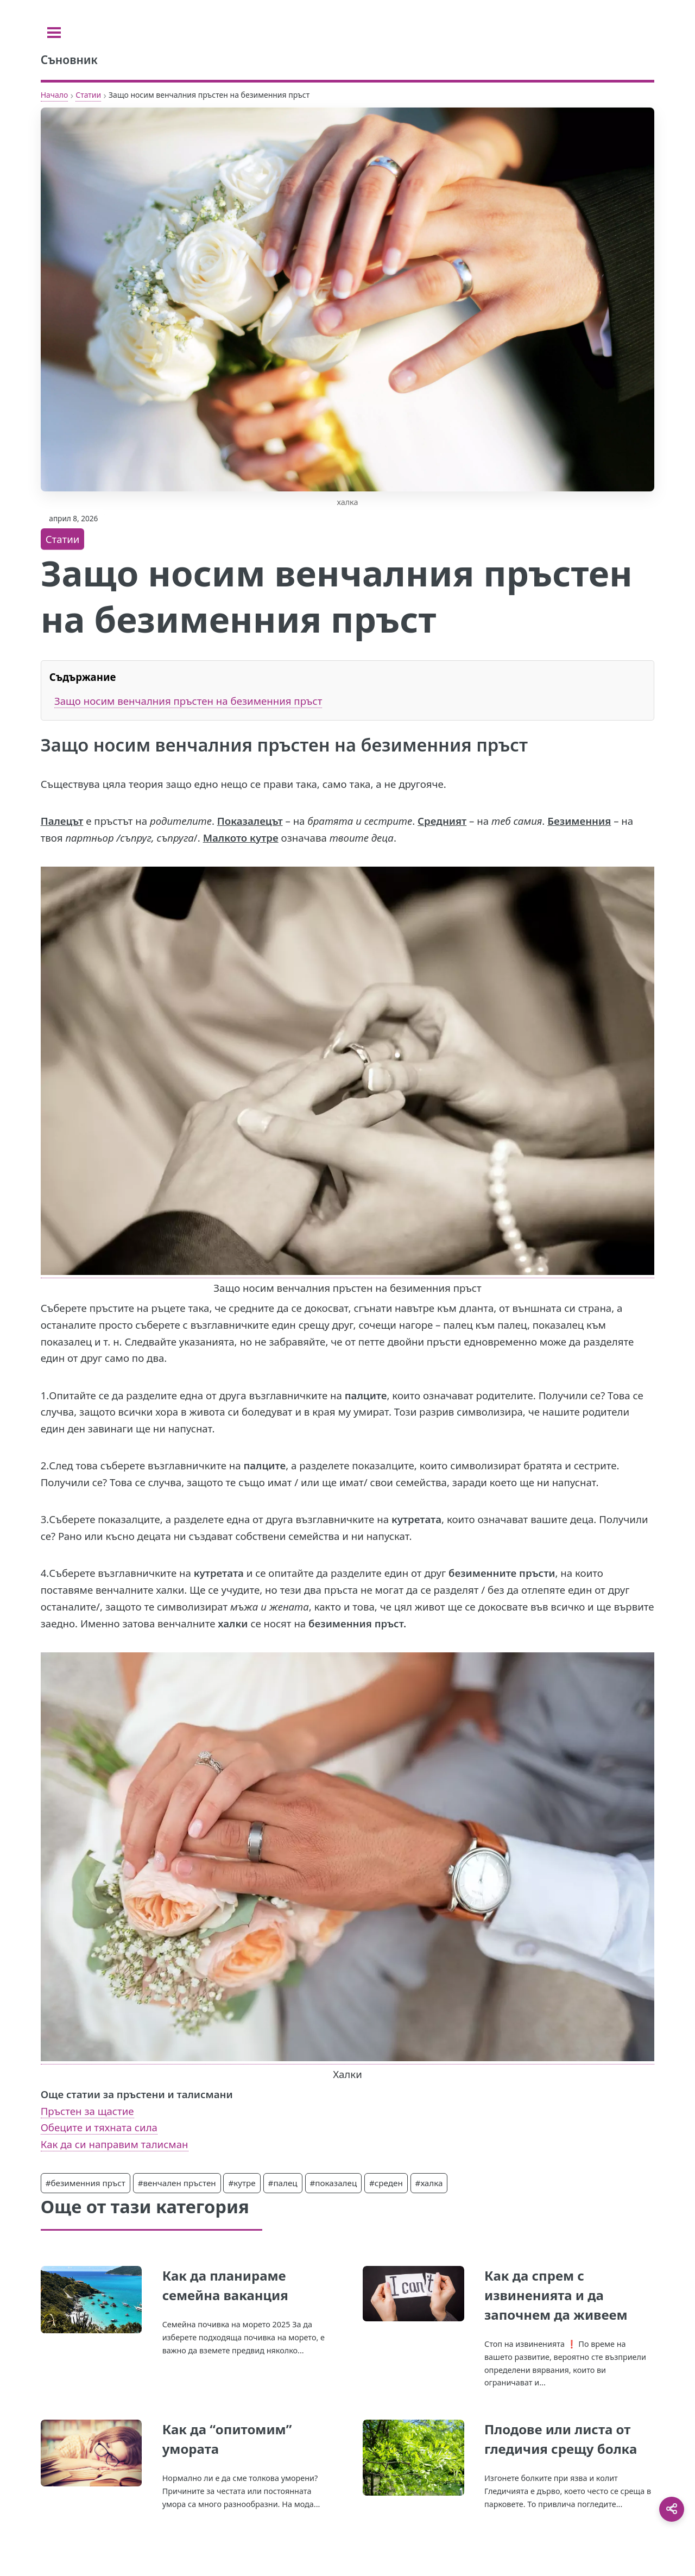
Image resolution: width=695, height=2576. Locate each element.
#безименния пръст (85, 2182)
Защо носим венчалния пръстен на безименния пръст (188, 701)
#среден (386, 2182)
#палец (283, 2182)
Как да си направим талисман (114, 2144)
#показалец (333, 2182)
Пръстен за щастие (87, 2111)
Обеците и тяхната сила (99, 2127)
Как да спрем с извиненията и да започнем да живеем (556, 2295)
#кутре (241, 2182)
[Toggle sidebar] (54, 32)
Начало (54, 95)
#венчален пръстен (177, 2182)
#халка (429, 2182)
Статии (88, 95)
